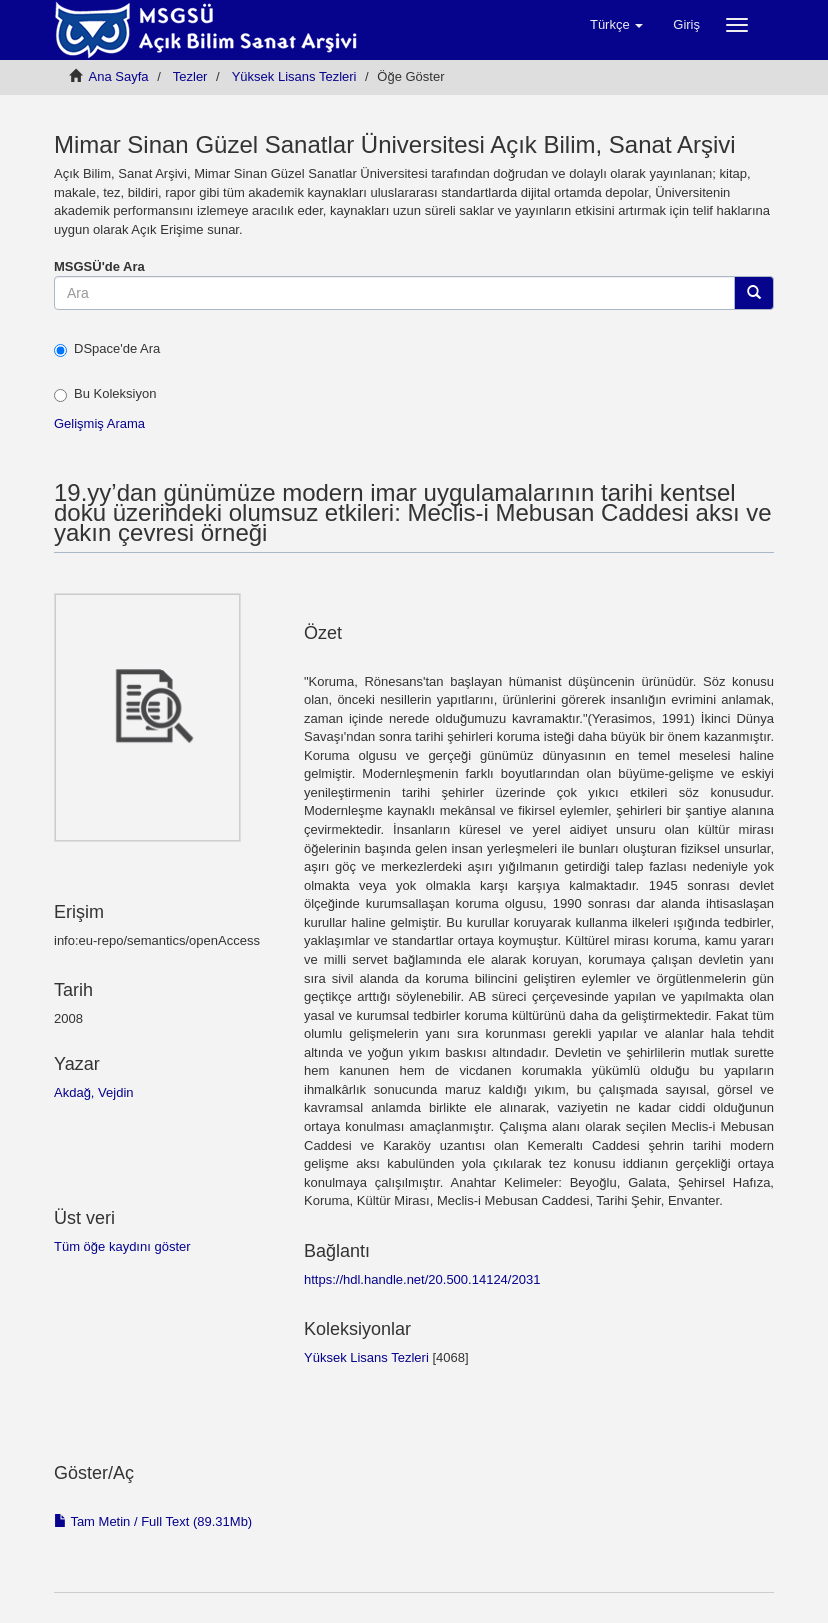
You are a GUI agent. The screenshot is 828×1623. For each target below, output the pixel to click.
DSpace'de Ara (107, 349)
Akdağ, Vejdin (94, 1092)
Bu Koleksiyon (105, 394)
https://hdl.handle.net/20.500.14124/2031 (422, 1279)
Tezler (190, 76)
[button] (616, 25)
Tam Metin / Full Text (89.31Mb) (153, 1521)
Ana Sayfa (119, 76)
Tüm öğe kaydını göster (122, 1246)
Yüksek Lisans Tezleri (294, 76)
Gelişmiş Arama (99, 423)
